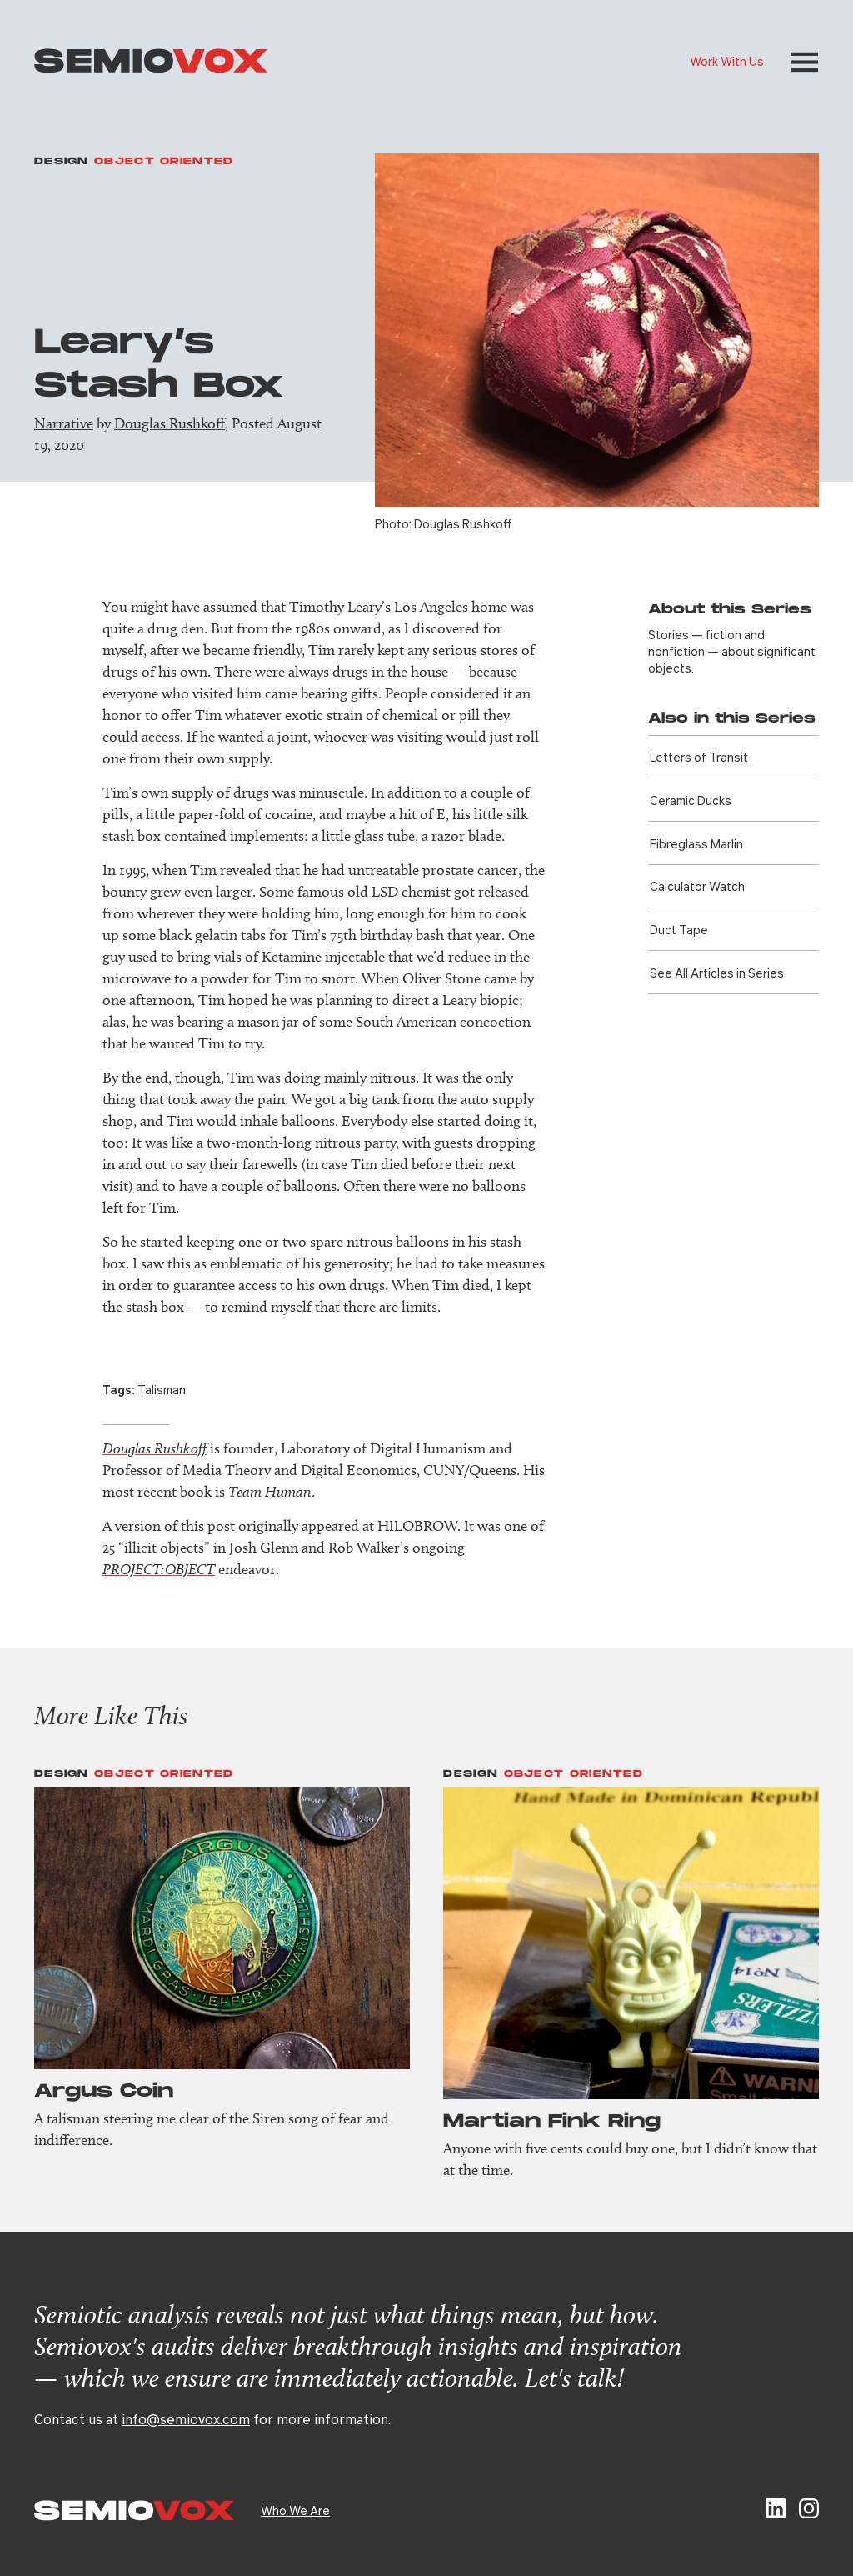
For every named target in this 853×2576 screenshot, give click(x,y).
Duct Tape (679, 929)
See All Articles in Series (717, 972)
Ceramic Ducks (690, 800)
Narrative (63, 423)
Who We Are (295, 2510)
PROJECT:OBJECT (158, 1569)
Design (61, 161)
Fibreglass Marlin (696, 843)
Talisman (161, 1389)
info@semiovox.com (186, 2418)
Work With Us (727, 61)
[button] (804, 62)
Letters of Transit (699, 756)
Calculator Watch (697, 886)
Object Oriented (164, 161)
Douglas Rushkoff (169, 423)
